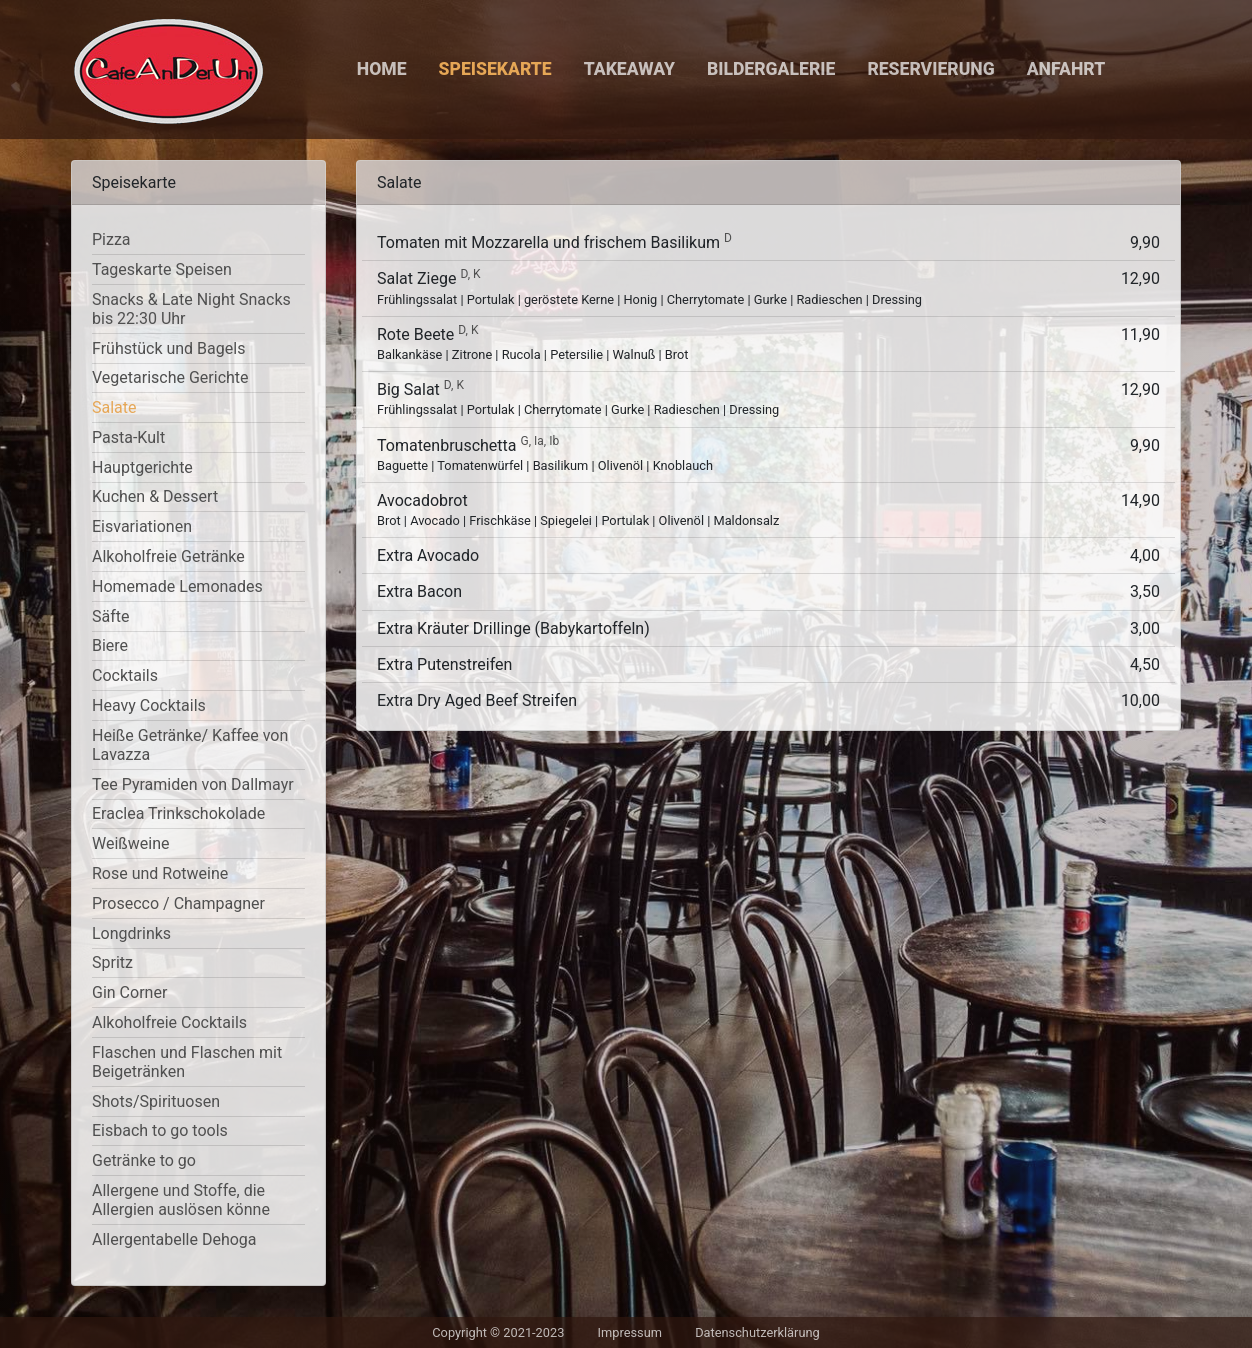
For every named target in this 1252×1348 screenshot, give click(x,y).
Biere (110, 645)
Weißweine (131, 843)
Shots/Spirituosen (156, 1101)
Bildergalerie (771, 69)
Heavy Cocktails (149, 705)
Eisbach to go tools (160, 1130)
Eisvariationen (142, 526)
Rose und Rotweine (160, 873)
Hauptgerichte (142, 467)
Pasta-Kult (128, 437)
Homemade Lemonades (177, 586)
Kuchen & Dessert (155, 496)
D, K (470, 274)
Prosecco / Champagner (178, 903)
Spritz (112, 962)
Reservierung (930, 69)
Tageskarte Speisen (162, 269)
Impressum (630, 1332)
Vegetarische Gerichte (170, 377)
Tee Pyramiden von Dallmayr (193, 784)
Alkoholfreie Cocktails (169, 1022)
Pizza (111, 239)
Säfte (110, 616)
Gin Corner (129, 992)
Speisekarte (495, 69)
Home (382, 69)
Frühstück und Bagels (168, 348)
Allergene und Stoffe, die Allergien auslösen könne (181, 1200)
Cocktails (125, 675)
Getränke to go (144, 1160)
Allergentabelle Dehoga (174, 1239)
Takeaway (629, 69)
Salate (114, 407)
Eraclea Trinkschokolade (178, 813)
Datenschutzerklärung (757, 1332)
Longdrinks (131, 933)
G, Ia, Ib (539, 441)
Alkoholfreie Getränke (168, 556)
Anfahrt (1066, 69)
